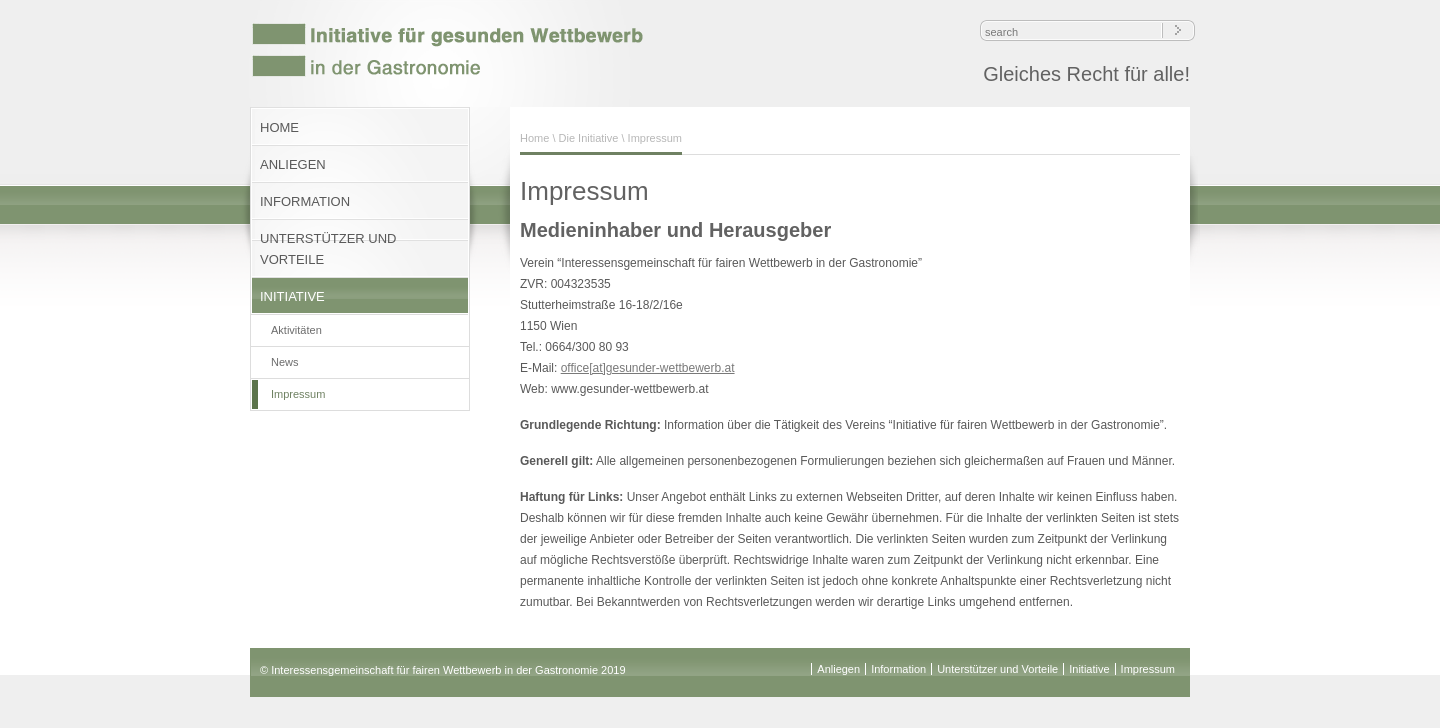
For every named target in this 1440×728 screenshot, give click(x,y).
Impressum (298, 394)
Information (898, 669)
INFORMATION (305, 201)
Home (534, 138)
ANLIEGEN (293, 164)
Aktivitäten (296, 330)
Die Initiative (589, 138)
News (285, 362)
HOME (279, 127)
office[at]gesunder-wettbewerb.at (648, 368)
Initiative (1089, 669)
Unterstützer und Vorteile (997, 669)
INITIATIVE (292, 296)
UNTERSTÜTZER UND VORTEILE (328, 249)
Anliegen (838, 669)
